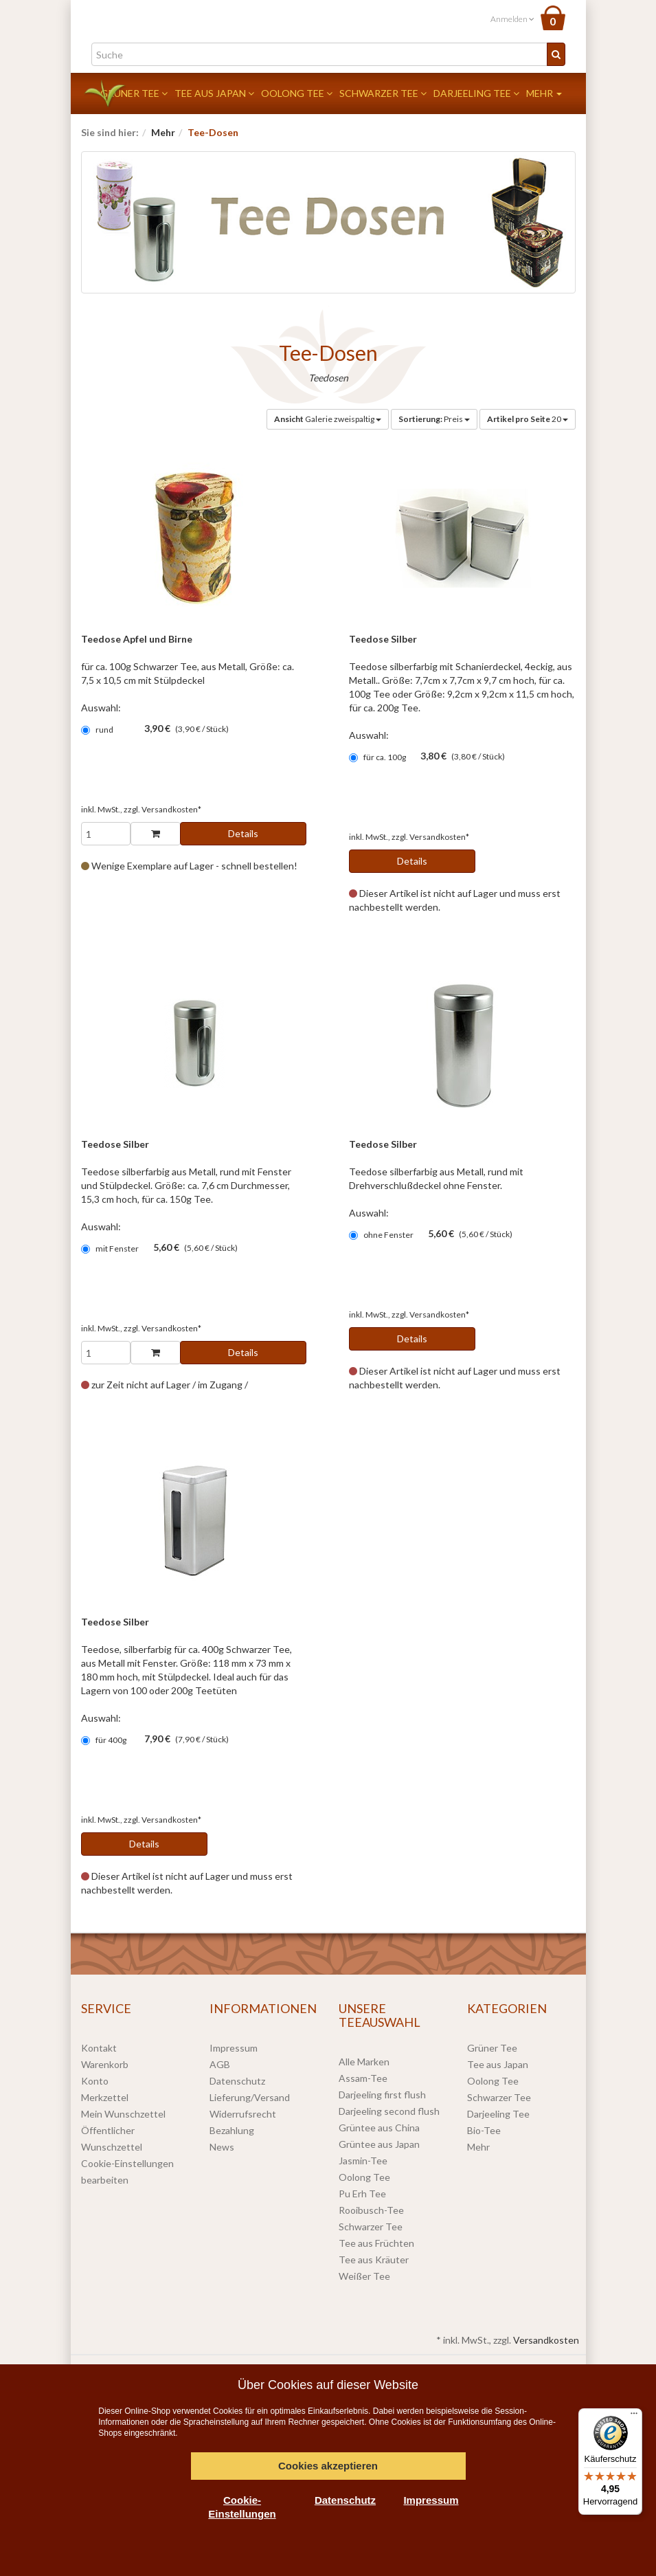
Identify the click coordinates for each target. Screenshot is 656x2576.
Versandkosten (546, 2340)
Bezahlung (232, 2130)
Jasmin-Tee (363, 2160)
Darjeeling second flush (389, 2111)
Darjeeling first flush (382, 2094)
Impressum (234, 2048)
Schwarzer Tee (383, 93)
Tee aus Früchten (376, 2243)
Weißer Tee (364, 2276)
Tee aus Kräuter (374, 2259)
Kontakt (99, 2048)
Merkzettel (104, 2097)
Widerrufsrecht (243, 2114)
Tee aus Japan (214, 93)
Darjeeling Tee (476, 93)
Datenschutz (237, 2081)
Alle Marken (364, 2061)
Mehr (544, 93)
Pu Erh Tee (362, 2193)
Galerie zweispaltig (327, 419)
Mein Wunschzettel (123, 2114)
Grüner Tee (134, 93)
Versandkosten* (171, 809)
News (222, 2147)
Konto (95, 2081)
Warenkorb (104, 2064)
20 (527, 419)
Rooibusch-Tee (371, 2210)
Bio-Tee (484, 2130)
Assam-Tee (363, 2078)
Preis (434, 419)
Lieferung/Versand (250, 2097)
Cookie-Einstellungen (241, 2507)
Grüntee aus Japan (379, 2144)
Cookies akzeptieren (328, 2466)
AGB (220, 2064)
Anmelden (512, 19)
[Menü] (634, 2416)
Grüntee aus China (379, 2127)
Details (243, 833)
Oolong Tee (296, 93)
